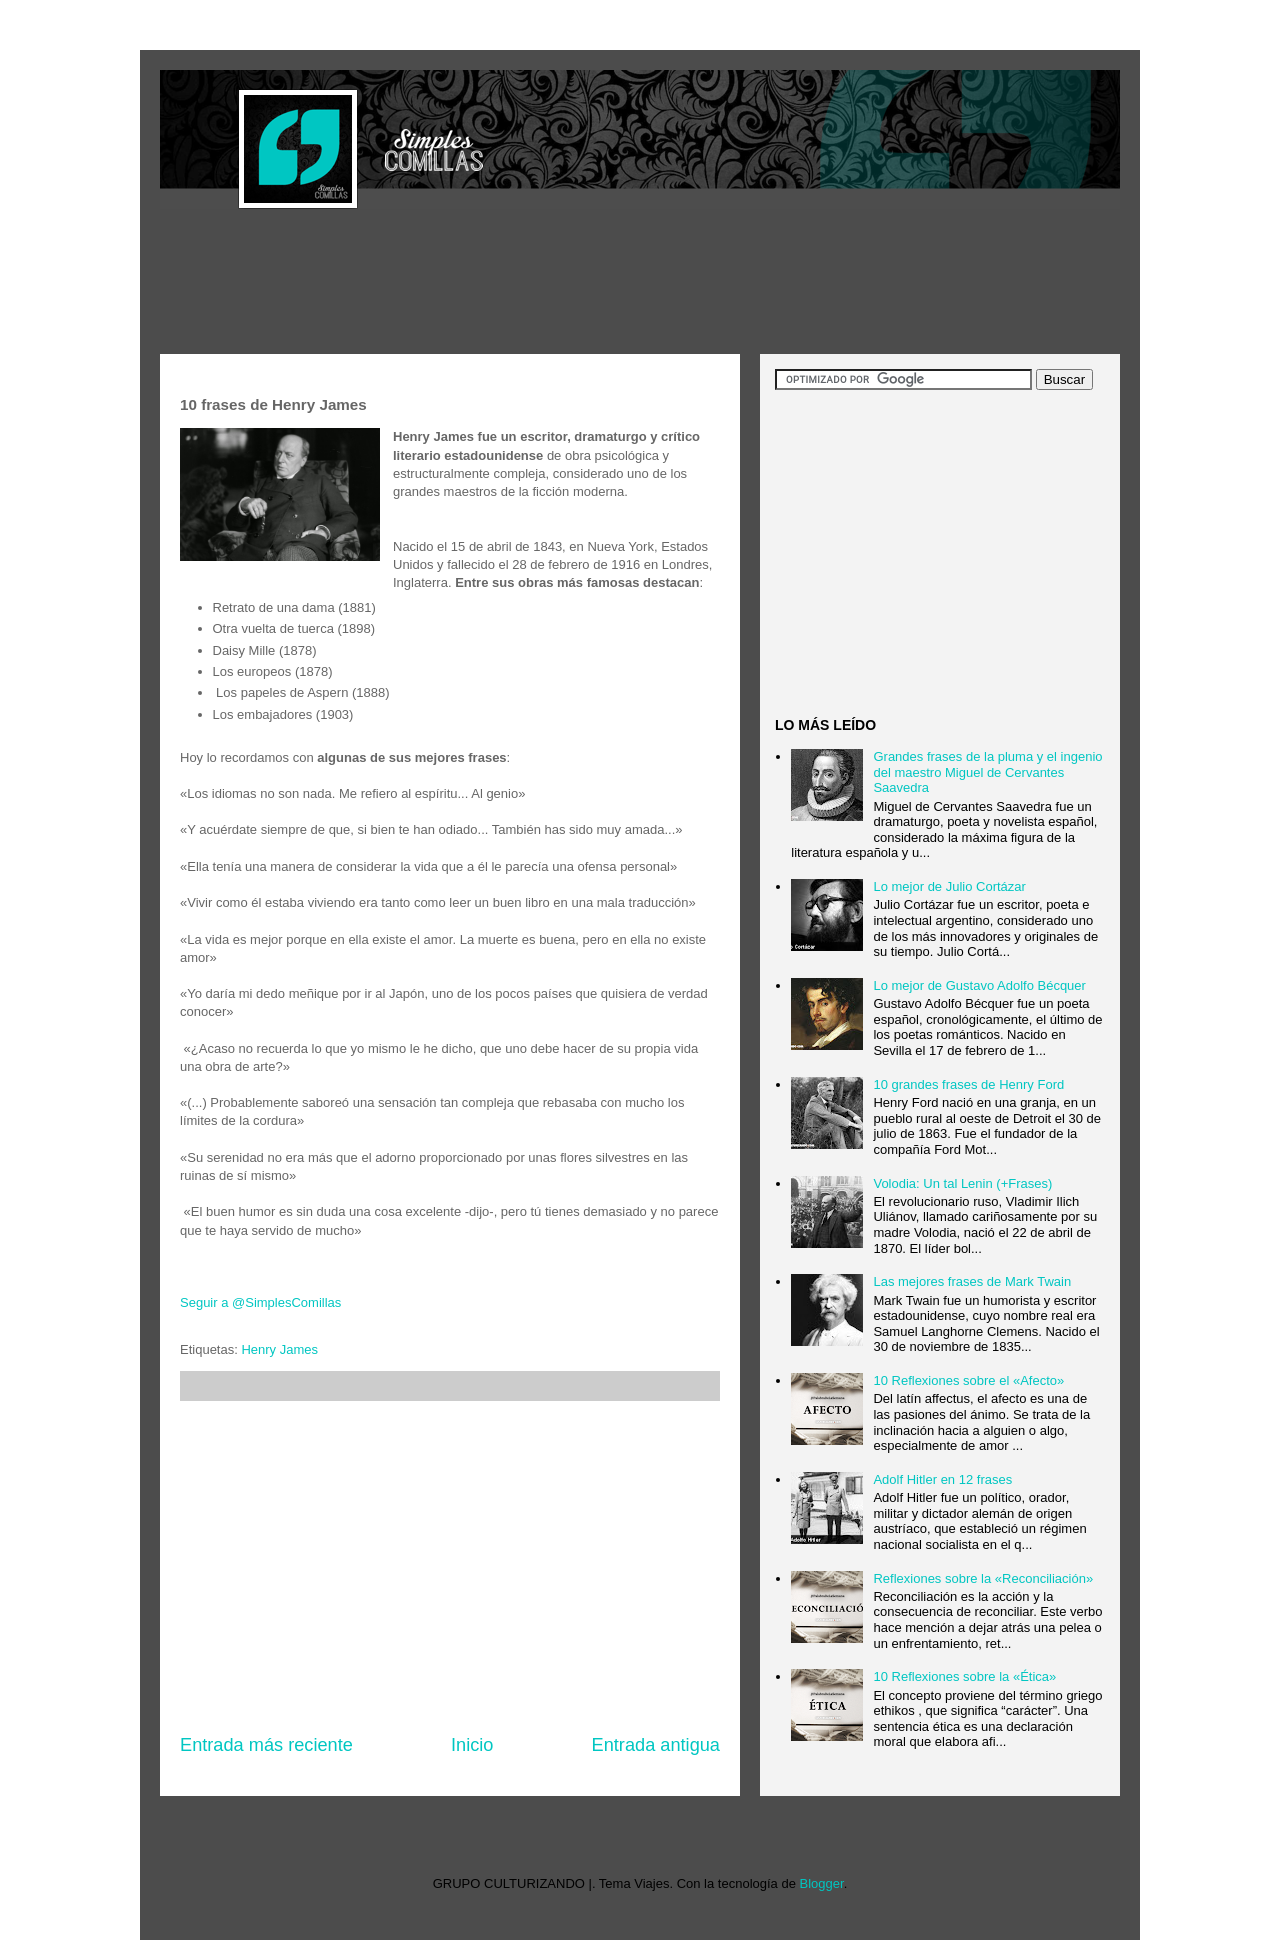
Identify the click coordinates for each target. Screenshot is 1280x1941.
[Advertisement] (524, 284)
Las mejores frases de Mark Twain (972, 1281)
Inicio (472, 1745)
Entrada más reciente (266, 1745)
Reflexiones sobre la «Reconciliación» (983, 1578)
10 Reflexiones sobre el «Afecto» (968, 1380)
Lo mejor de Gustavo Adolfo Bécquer (979, 985)
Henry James (279, 1349)
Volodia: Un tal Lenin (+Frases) (962, 1183)
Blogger (822, 1883)
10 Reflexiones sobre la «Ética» (964, 1676)
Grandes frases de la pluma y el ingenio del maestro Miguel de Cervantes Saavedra (987, 772)
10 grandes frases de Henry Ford (968, 1084)
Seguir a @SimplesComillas (260, 1302)
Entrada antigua (656, 1745)
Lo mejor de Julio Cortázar (949, 886)
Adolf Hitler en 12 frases (942, 1479)
